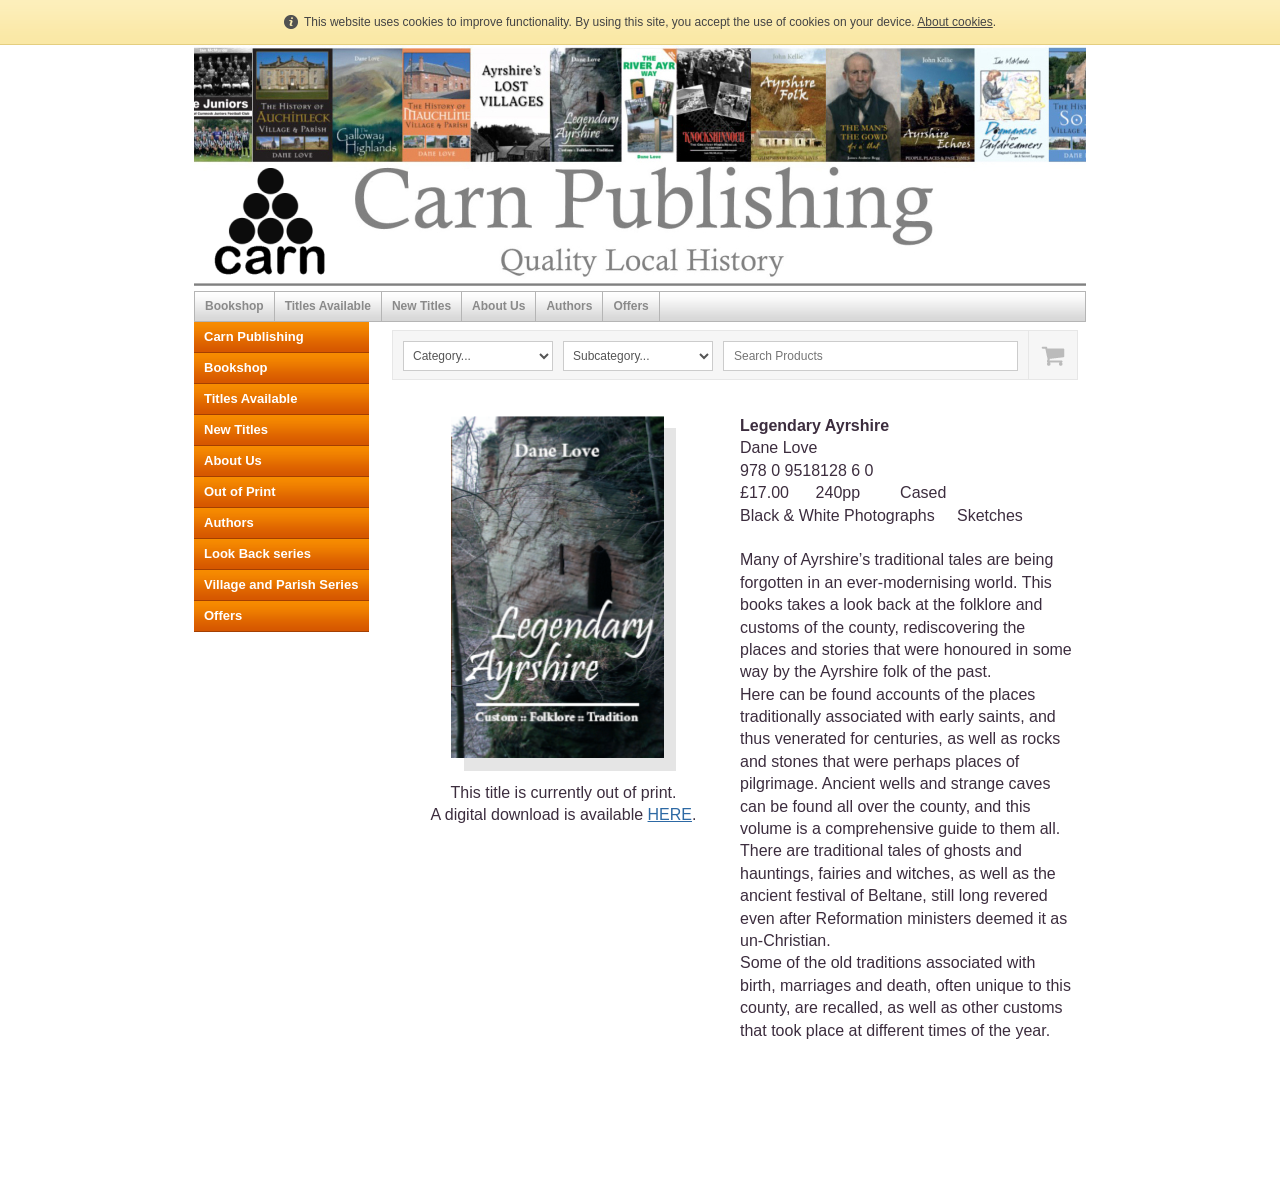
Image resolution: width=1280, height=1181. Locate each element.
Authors (569, 306)
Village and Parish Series (281, 584)
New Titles (421, 306)
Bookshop (234, 306)
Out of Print (240, 491)
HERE (670, 814)
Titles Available (328, 306)
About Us (498, 306)
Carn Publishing (254, 336)
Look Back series (257, 553)
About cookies (954, 22)
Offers (630, 306)
